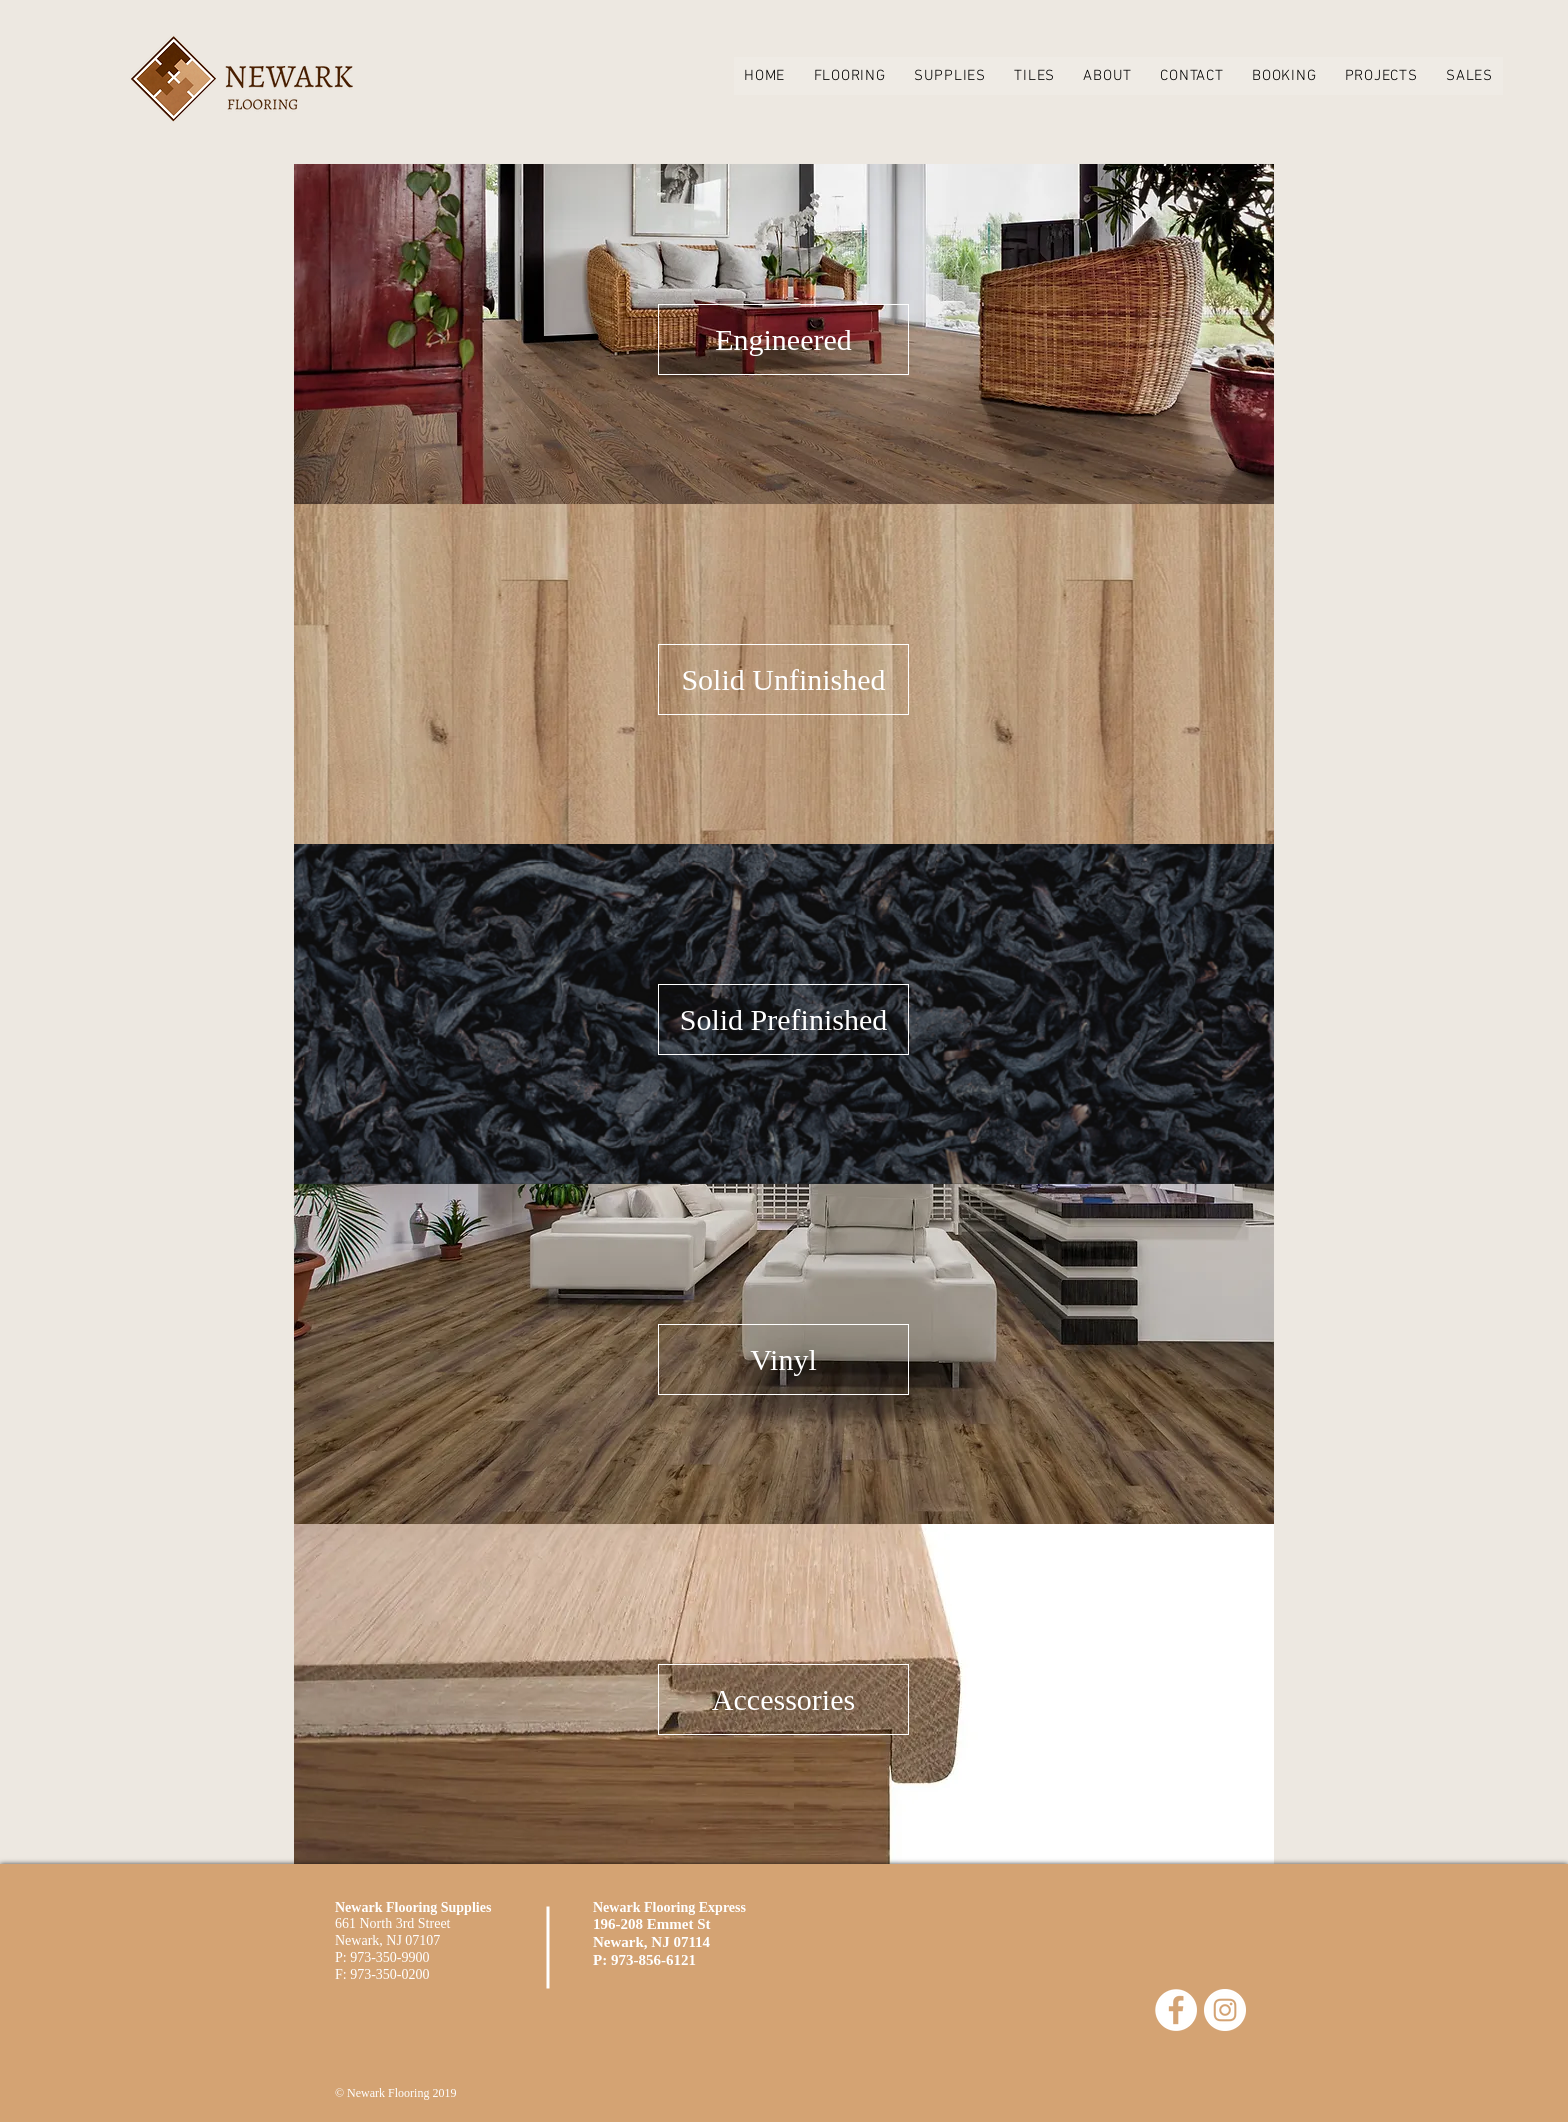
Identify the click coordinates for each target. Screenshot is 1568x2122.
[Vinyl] (783, 1359)
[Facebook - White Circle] (1176, 2010)
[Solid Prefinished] (783, 1019)
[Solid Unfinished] (783, 679)
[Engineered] (783, 339)
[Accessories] (783, 1699)
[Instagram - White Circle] (1225, 2010)
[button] (849, 76)
